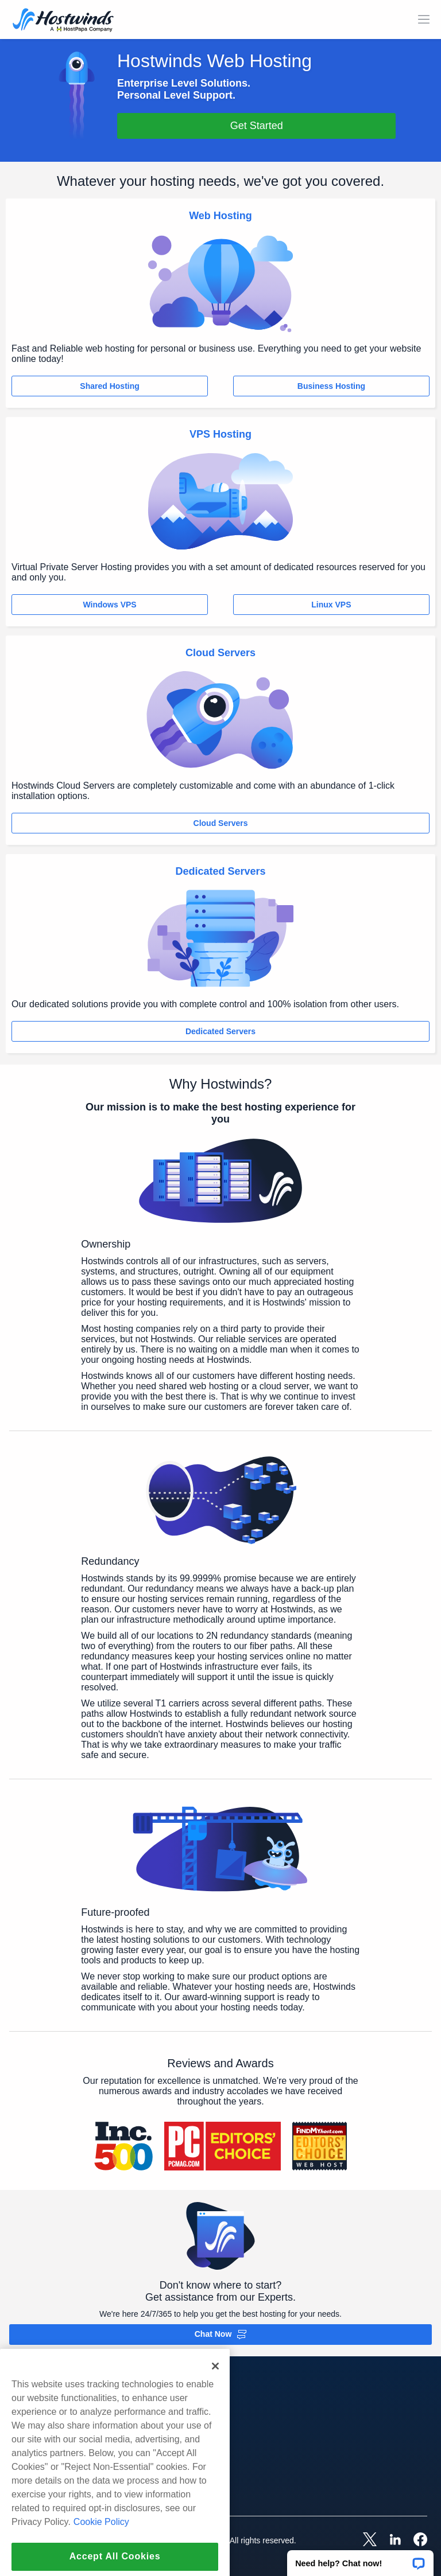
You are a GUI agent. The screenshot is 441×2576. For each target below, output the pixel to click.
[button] (360, 2559)
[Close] (215, 2396)
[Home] (63, 21)
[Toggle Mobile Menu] (424, 19)
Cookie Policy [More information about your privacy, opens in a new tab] (101, 2551)
